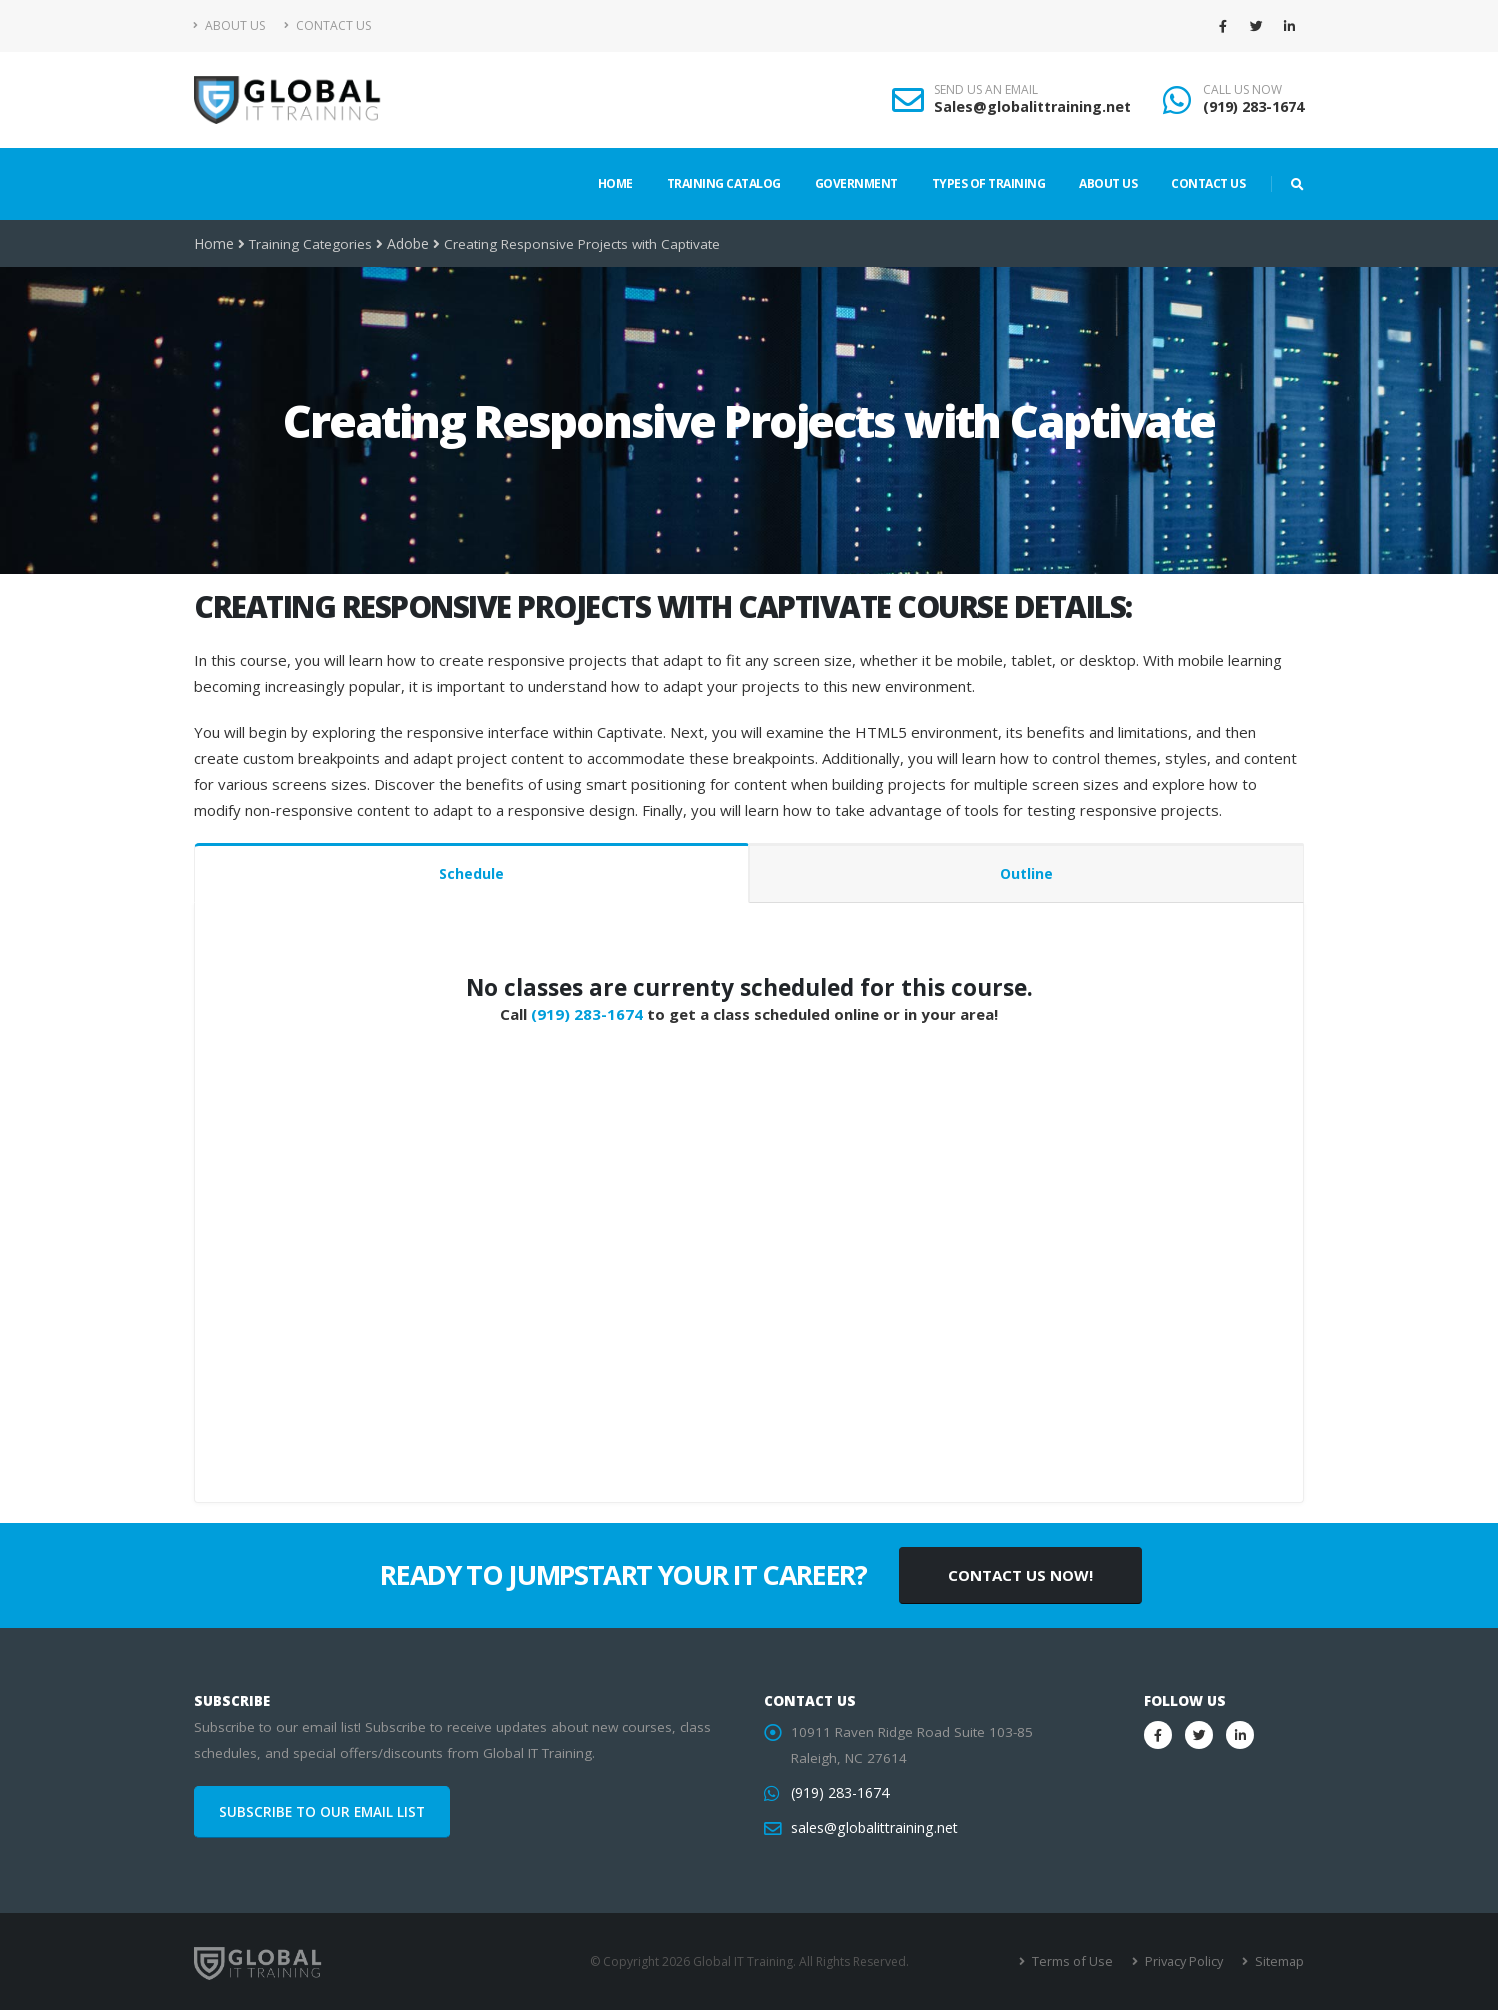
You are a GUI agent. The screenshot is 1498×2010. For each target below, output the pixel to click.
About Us (229, 25)
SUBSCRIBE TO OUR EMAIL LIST (322, 1812)
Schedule (471, 873)
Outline (1026, 873)
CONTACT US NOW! (1020, 1575)
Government (856, 183)
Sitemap (1279, 1961)
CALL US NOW (1242, 90)
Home (615, 183)
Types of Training (989, 183)
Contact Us (327, 25)
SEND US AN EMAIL (986, 90)
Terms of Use (1078, 1961)
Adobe (407, 244)
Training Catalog (724, 183)
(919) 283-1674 (1253, 106)
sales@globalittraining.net (872, 1828)
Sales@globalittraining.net (1032, 106)
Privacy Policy (1186, 1961)
